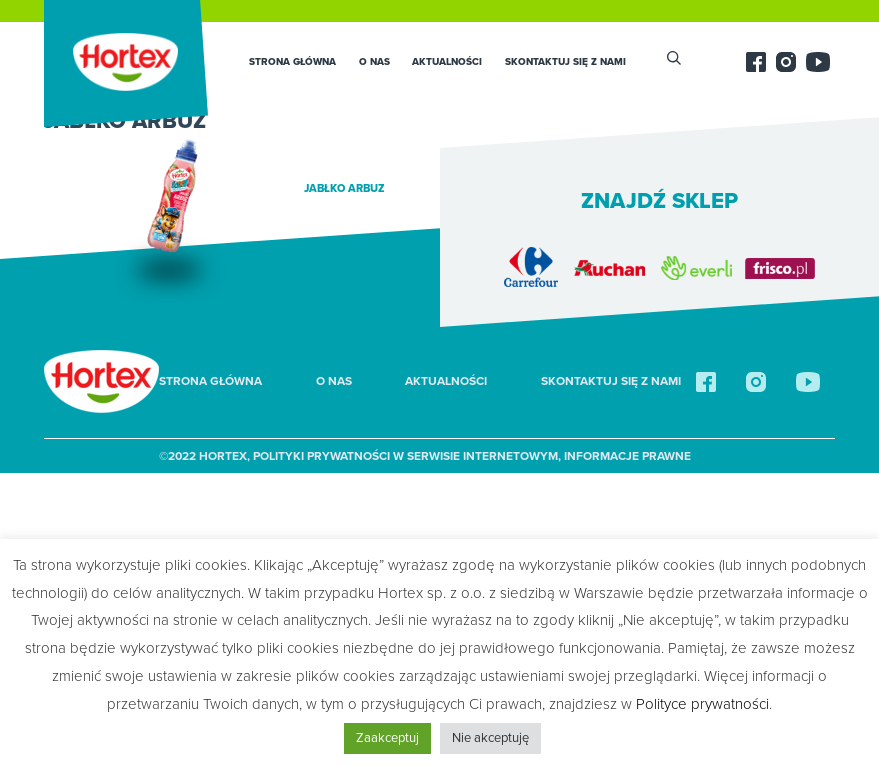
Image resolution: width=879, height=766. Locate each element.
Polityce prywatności (702, 704)
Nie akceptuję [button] (490, 738)
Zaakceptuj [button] (387, 738)
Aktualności (447, 62)
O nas (374, 62)
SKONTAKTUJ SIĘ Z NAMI (565, 62)
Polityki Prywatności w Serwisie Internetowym (405, 456)
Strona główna (292, 62)
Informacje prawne (627, 456)
